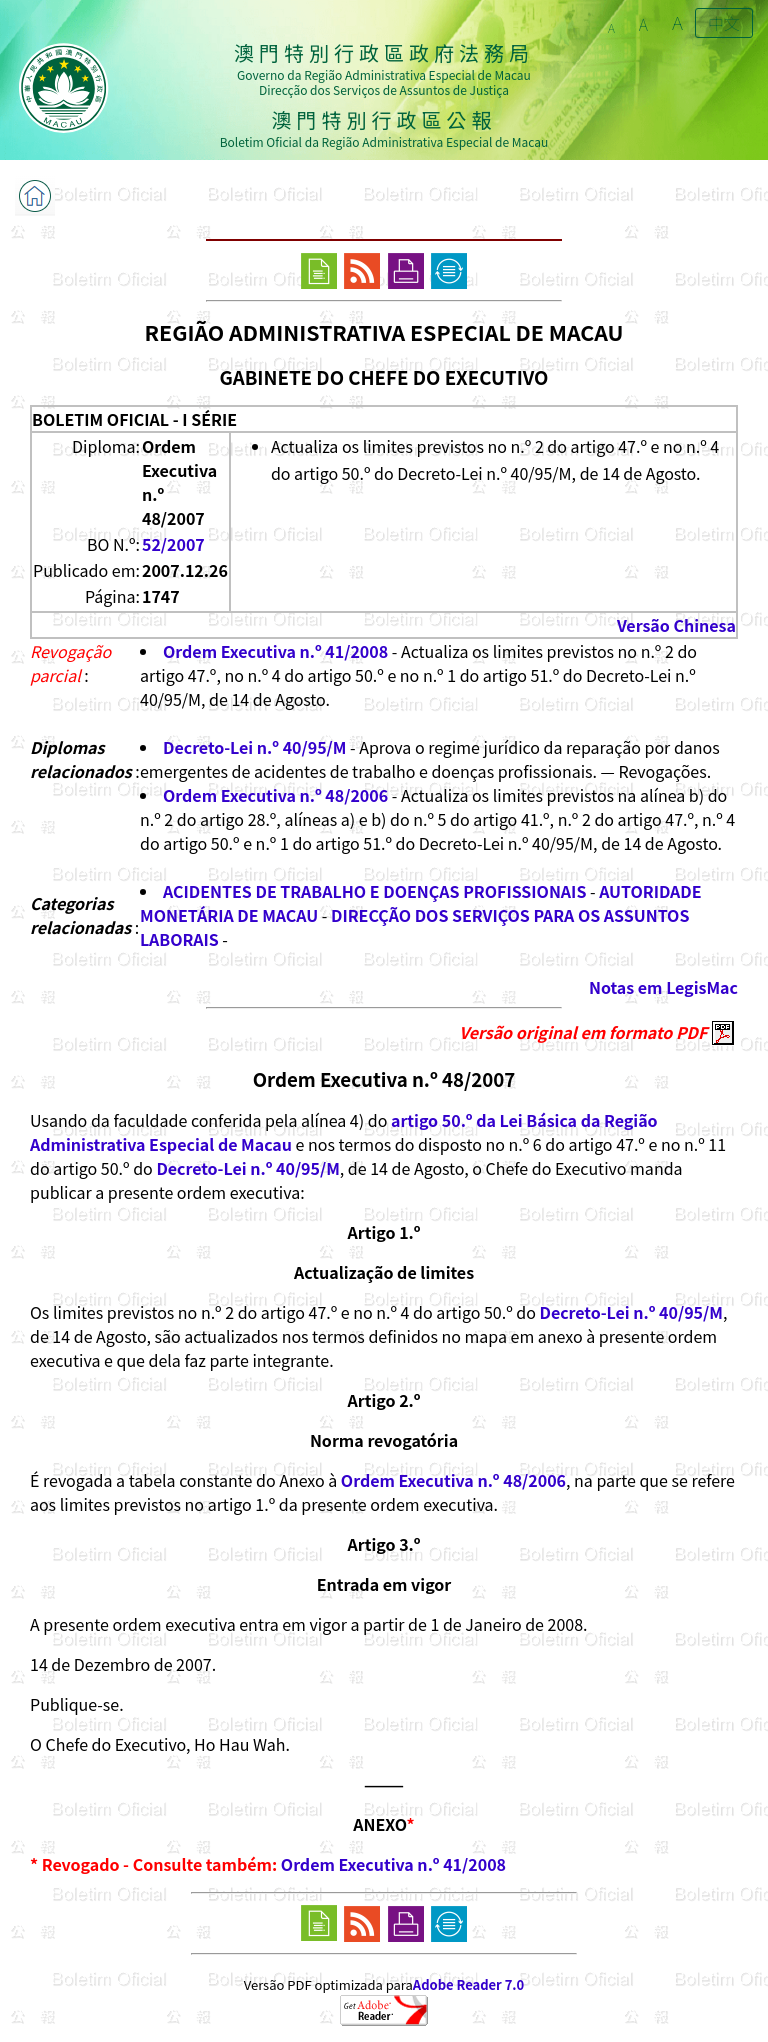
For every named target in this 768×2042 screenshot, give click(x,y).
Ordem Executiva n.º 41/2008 (275, 651)
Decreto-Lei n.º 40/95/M (254, 747)
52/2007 (173, 544)
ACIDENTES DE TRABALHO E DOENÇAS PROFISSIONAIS (374, 891)
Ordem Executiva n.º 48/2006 (275, 795)
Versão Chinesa (676, 625)
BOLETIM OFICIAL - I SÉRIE (134, 419)
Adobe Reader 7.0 (468, 1984)
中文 (724, 23)
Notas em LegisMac (663, 987)
